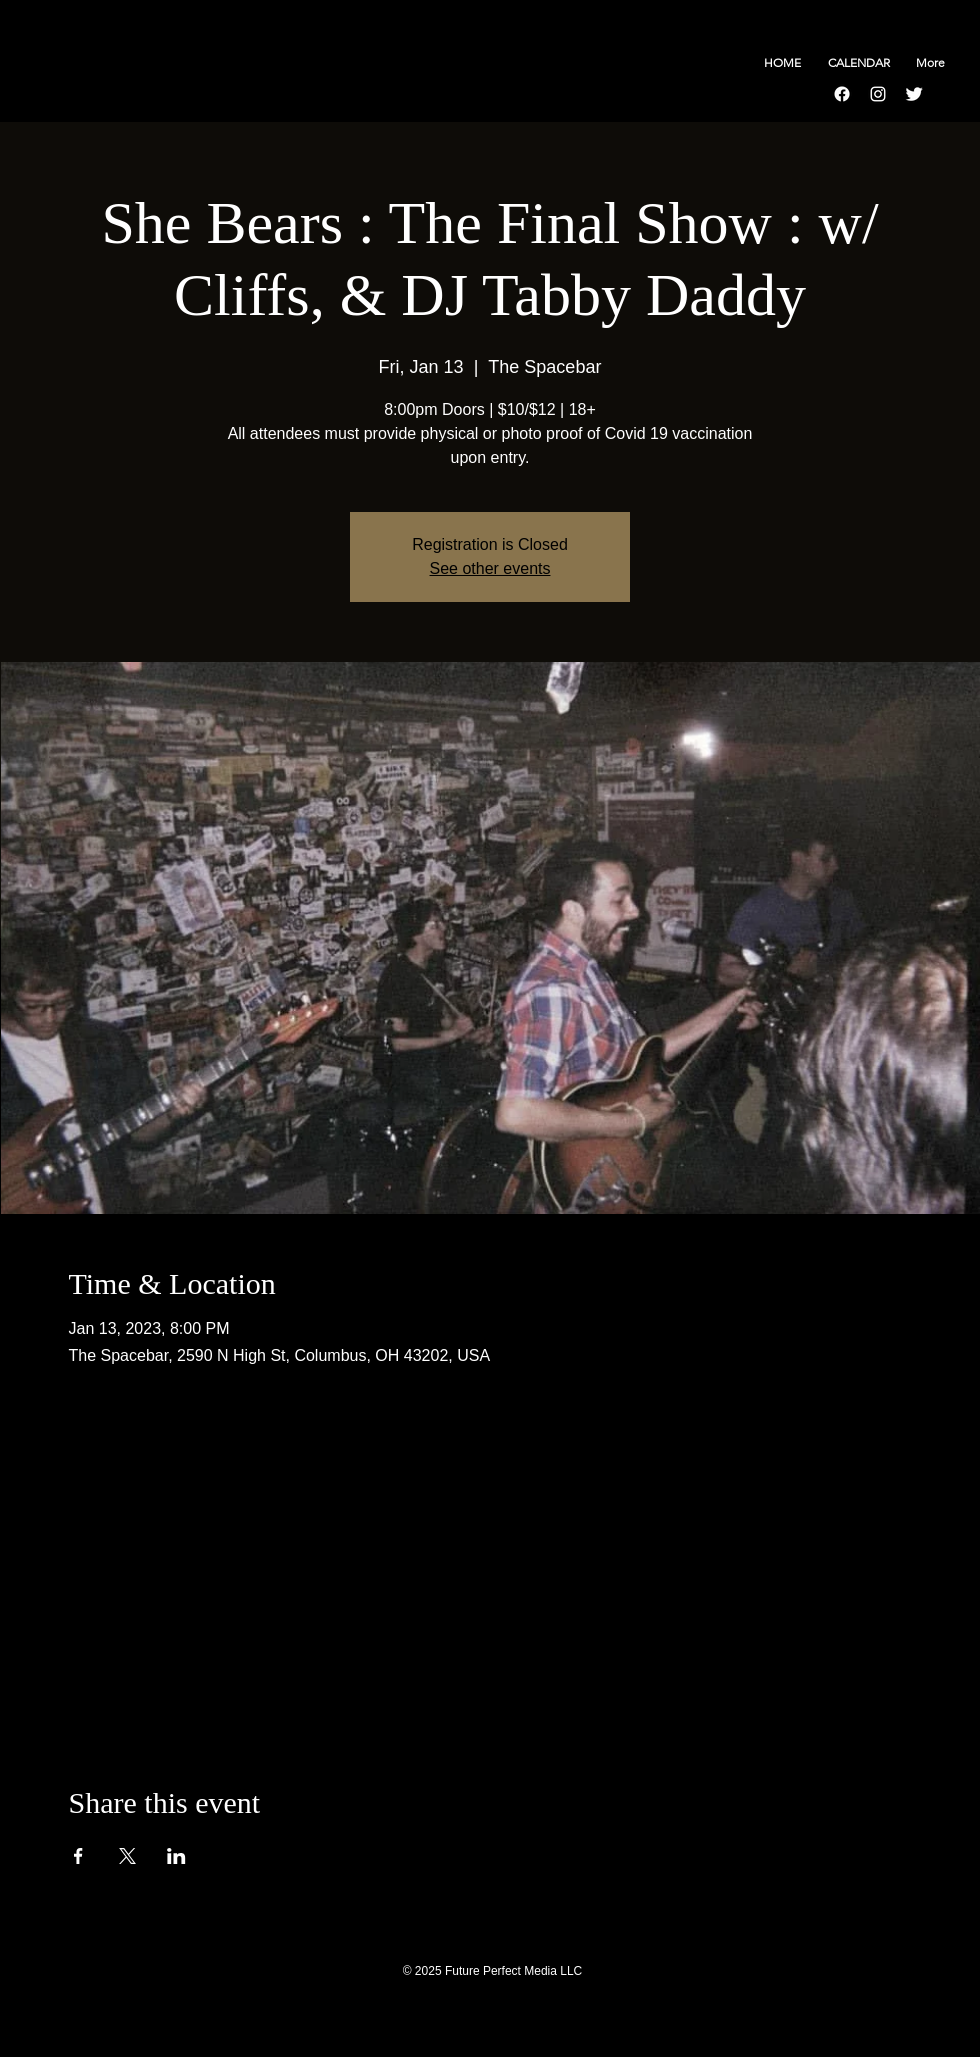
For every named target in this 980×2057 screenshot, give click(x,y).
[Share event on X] (127, 1856)
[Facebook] (842, 94)
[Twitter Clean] (914, 94)
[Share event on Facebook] (78, 1856)
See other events (490, 568)
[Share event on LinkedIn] (176, 1856)
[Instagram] (878, 94)
